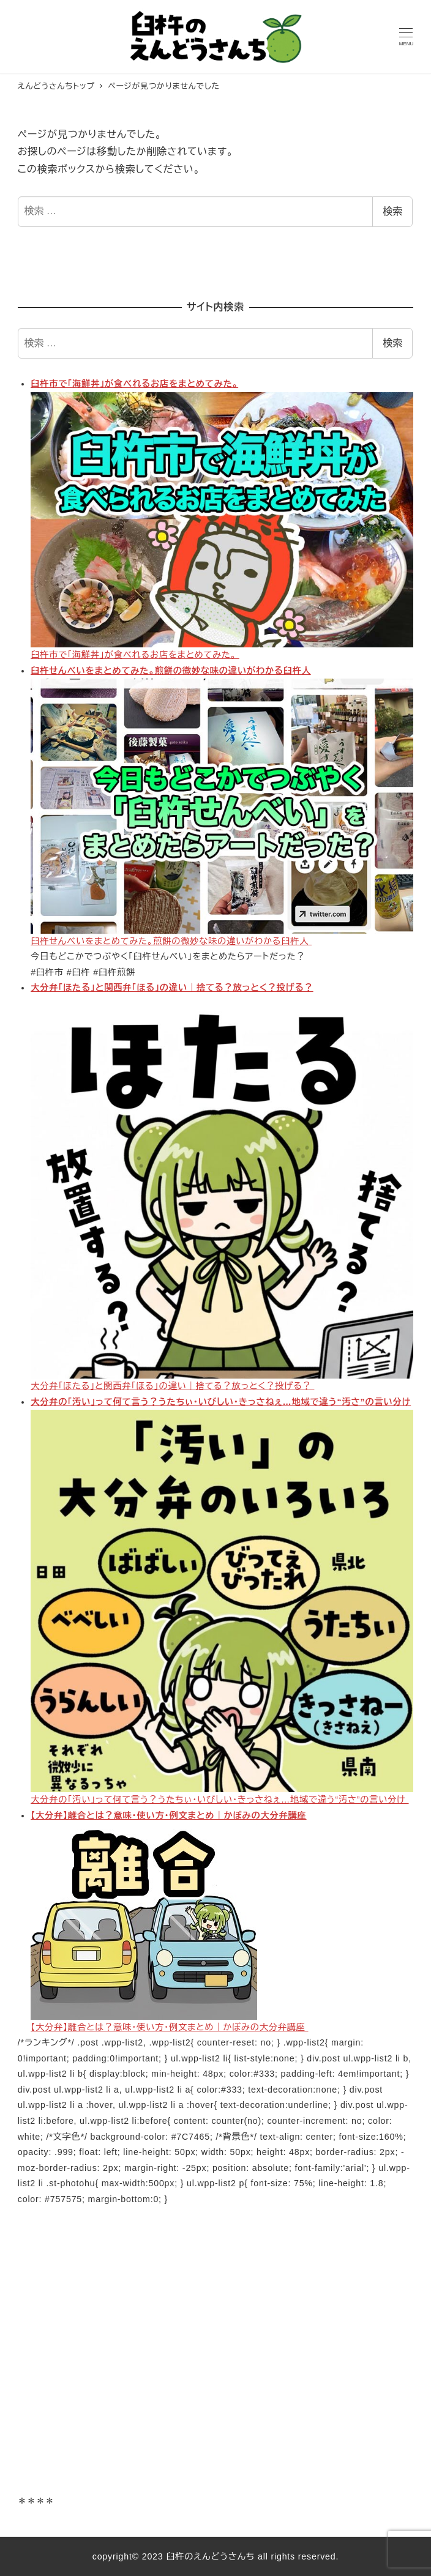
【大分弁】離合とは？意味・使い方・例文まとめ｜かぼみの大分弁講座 (168, 1815)
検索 (392, 211)
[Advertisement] (215, 2359)
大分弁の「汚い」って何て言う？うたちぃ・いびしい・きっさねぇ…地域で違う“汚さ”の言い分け (221, 1402)
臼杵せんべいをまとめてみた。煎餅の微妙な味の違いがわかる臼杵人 (171, 671)
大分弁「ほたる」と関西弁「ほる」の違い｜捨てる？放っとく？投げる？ (172, 987)
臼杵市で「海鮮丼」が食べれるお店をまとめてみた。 (134, 384)
